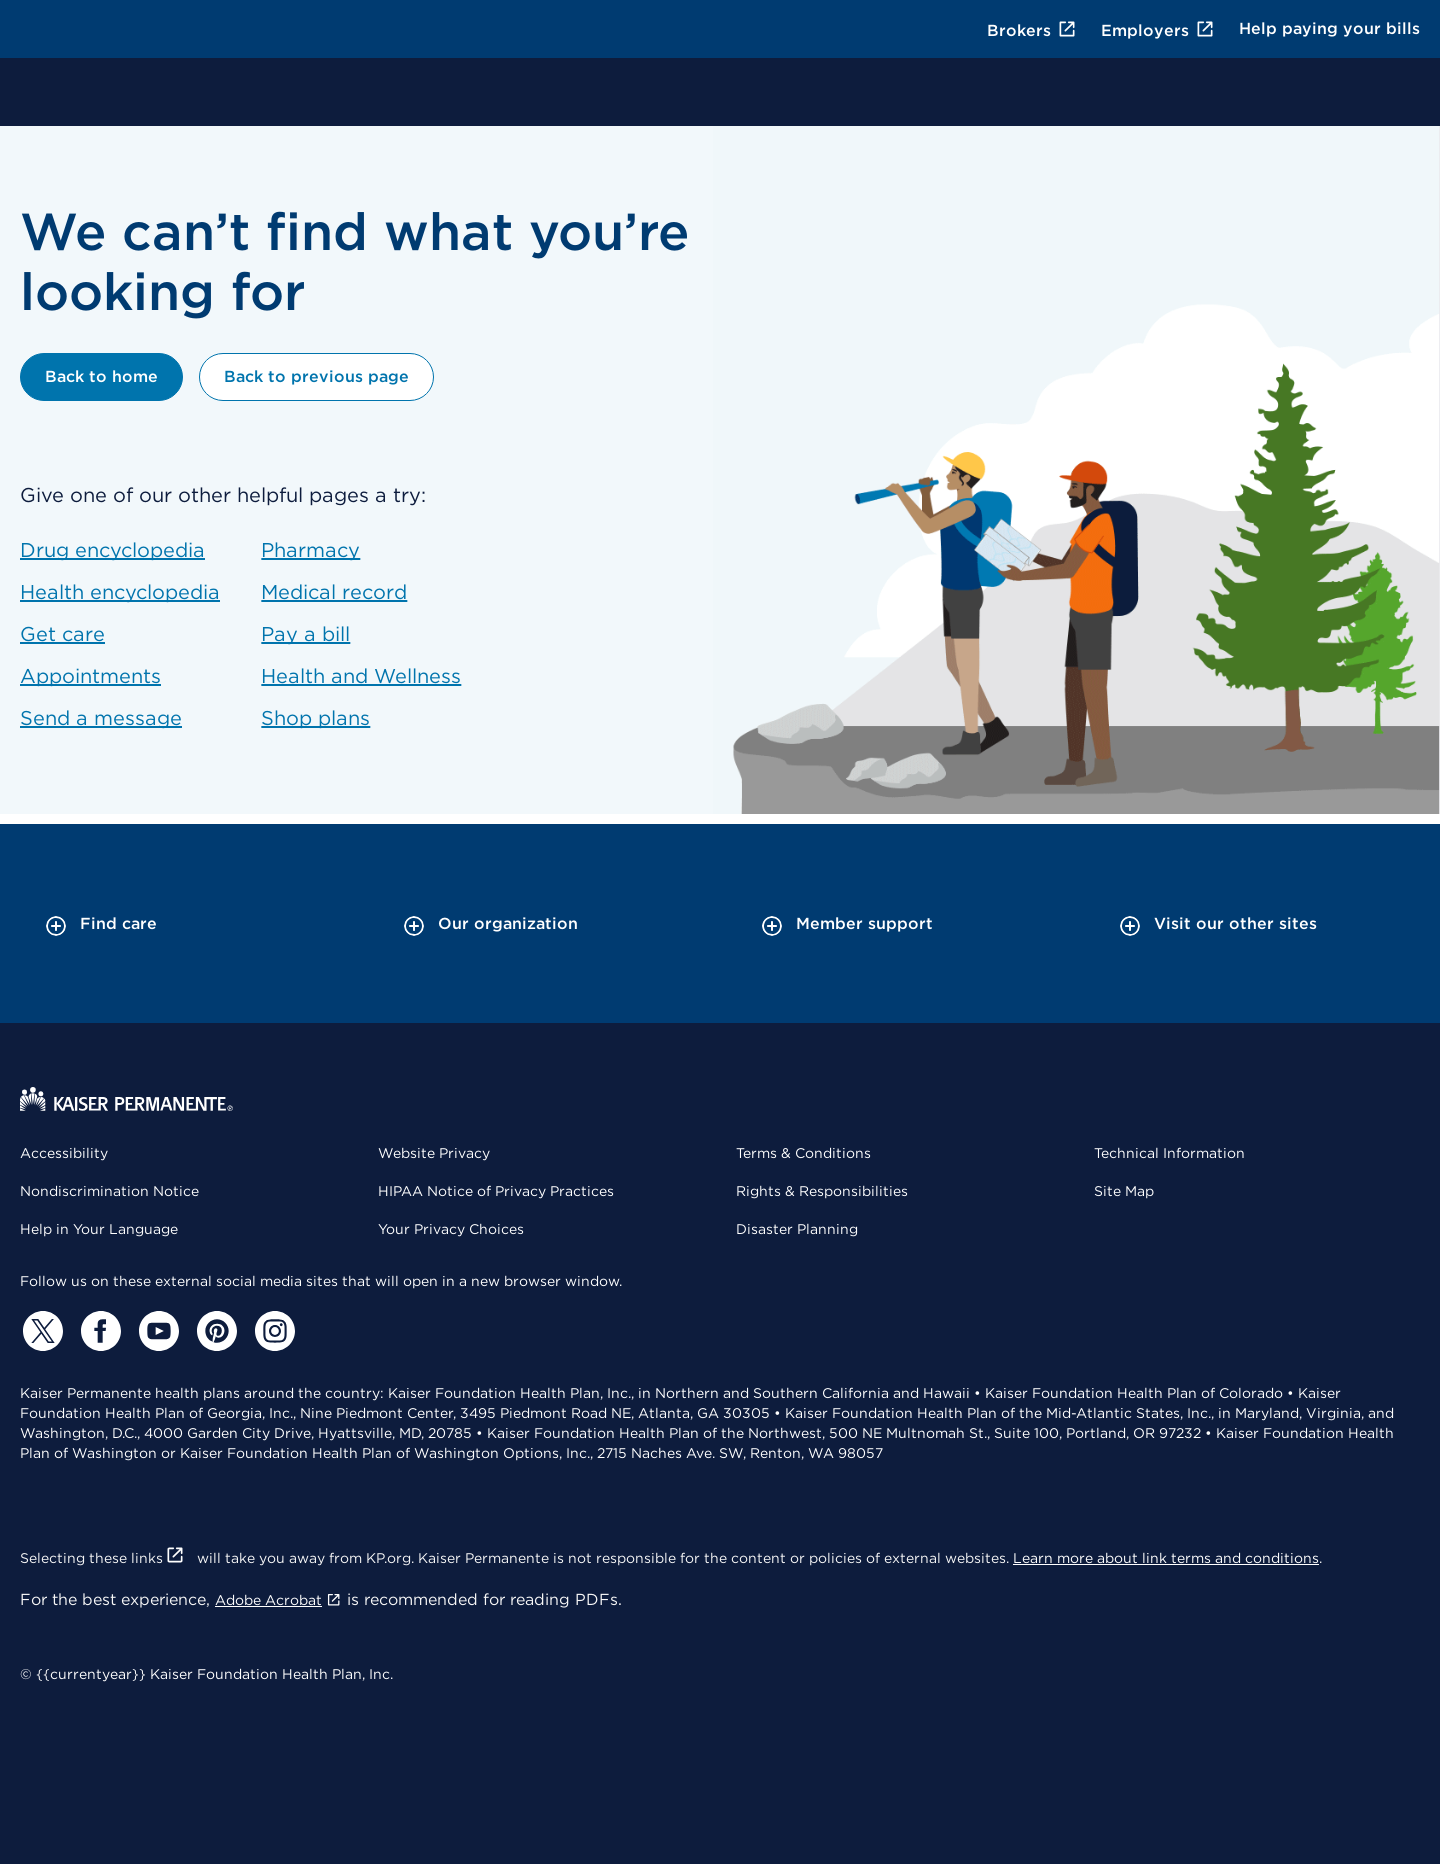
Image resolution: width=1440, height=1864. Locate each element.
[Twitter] (40, 1331)
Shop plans (315, 718)
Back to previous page (316, 376)
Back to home (101, 376)
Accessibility (64, 1153)
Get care (62, 634)
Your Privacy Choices (451, 1229)
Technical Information (1169, 1153)
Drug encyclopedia (112, 550)
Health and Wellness (361, 676)
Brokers (1032, 30)
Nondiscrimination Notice (109, 1191)
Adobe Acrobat (278, 1600)
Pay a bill (305, 634)
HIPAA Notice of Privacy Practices (496, 1191)
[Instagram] (272, 1331)
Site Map (1124, 1191)
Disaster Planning (797, 1229)
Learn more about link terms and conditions (1166, 1558)
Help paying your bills (1329, 28)
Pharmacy (310, 550)
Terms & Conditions (803, 1153)
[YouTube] (156, 1331)
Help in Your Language (99, 1229)
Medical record (334, 592)
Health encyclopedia (120, 592)
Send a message (101, 718)
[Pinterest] (214, 1331)
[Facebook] (98, 1331)
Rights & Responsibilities (822, 1191)
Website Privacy (434, 1153)
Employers (1158, 30)
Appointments (90, 676)
